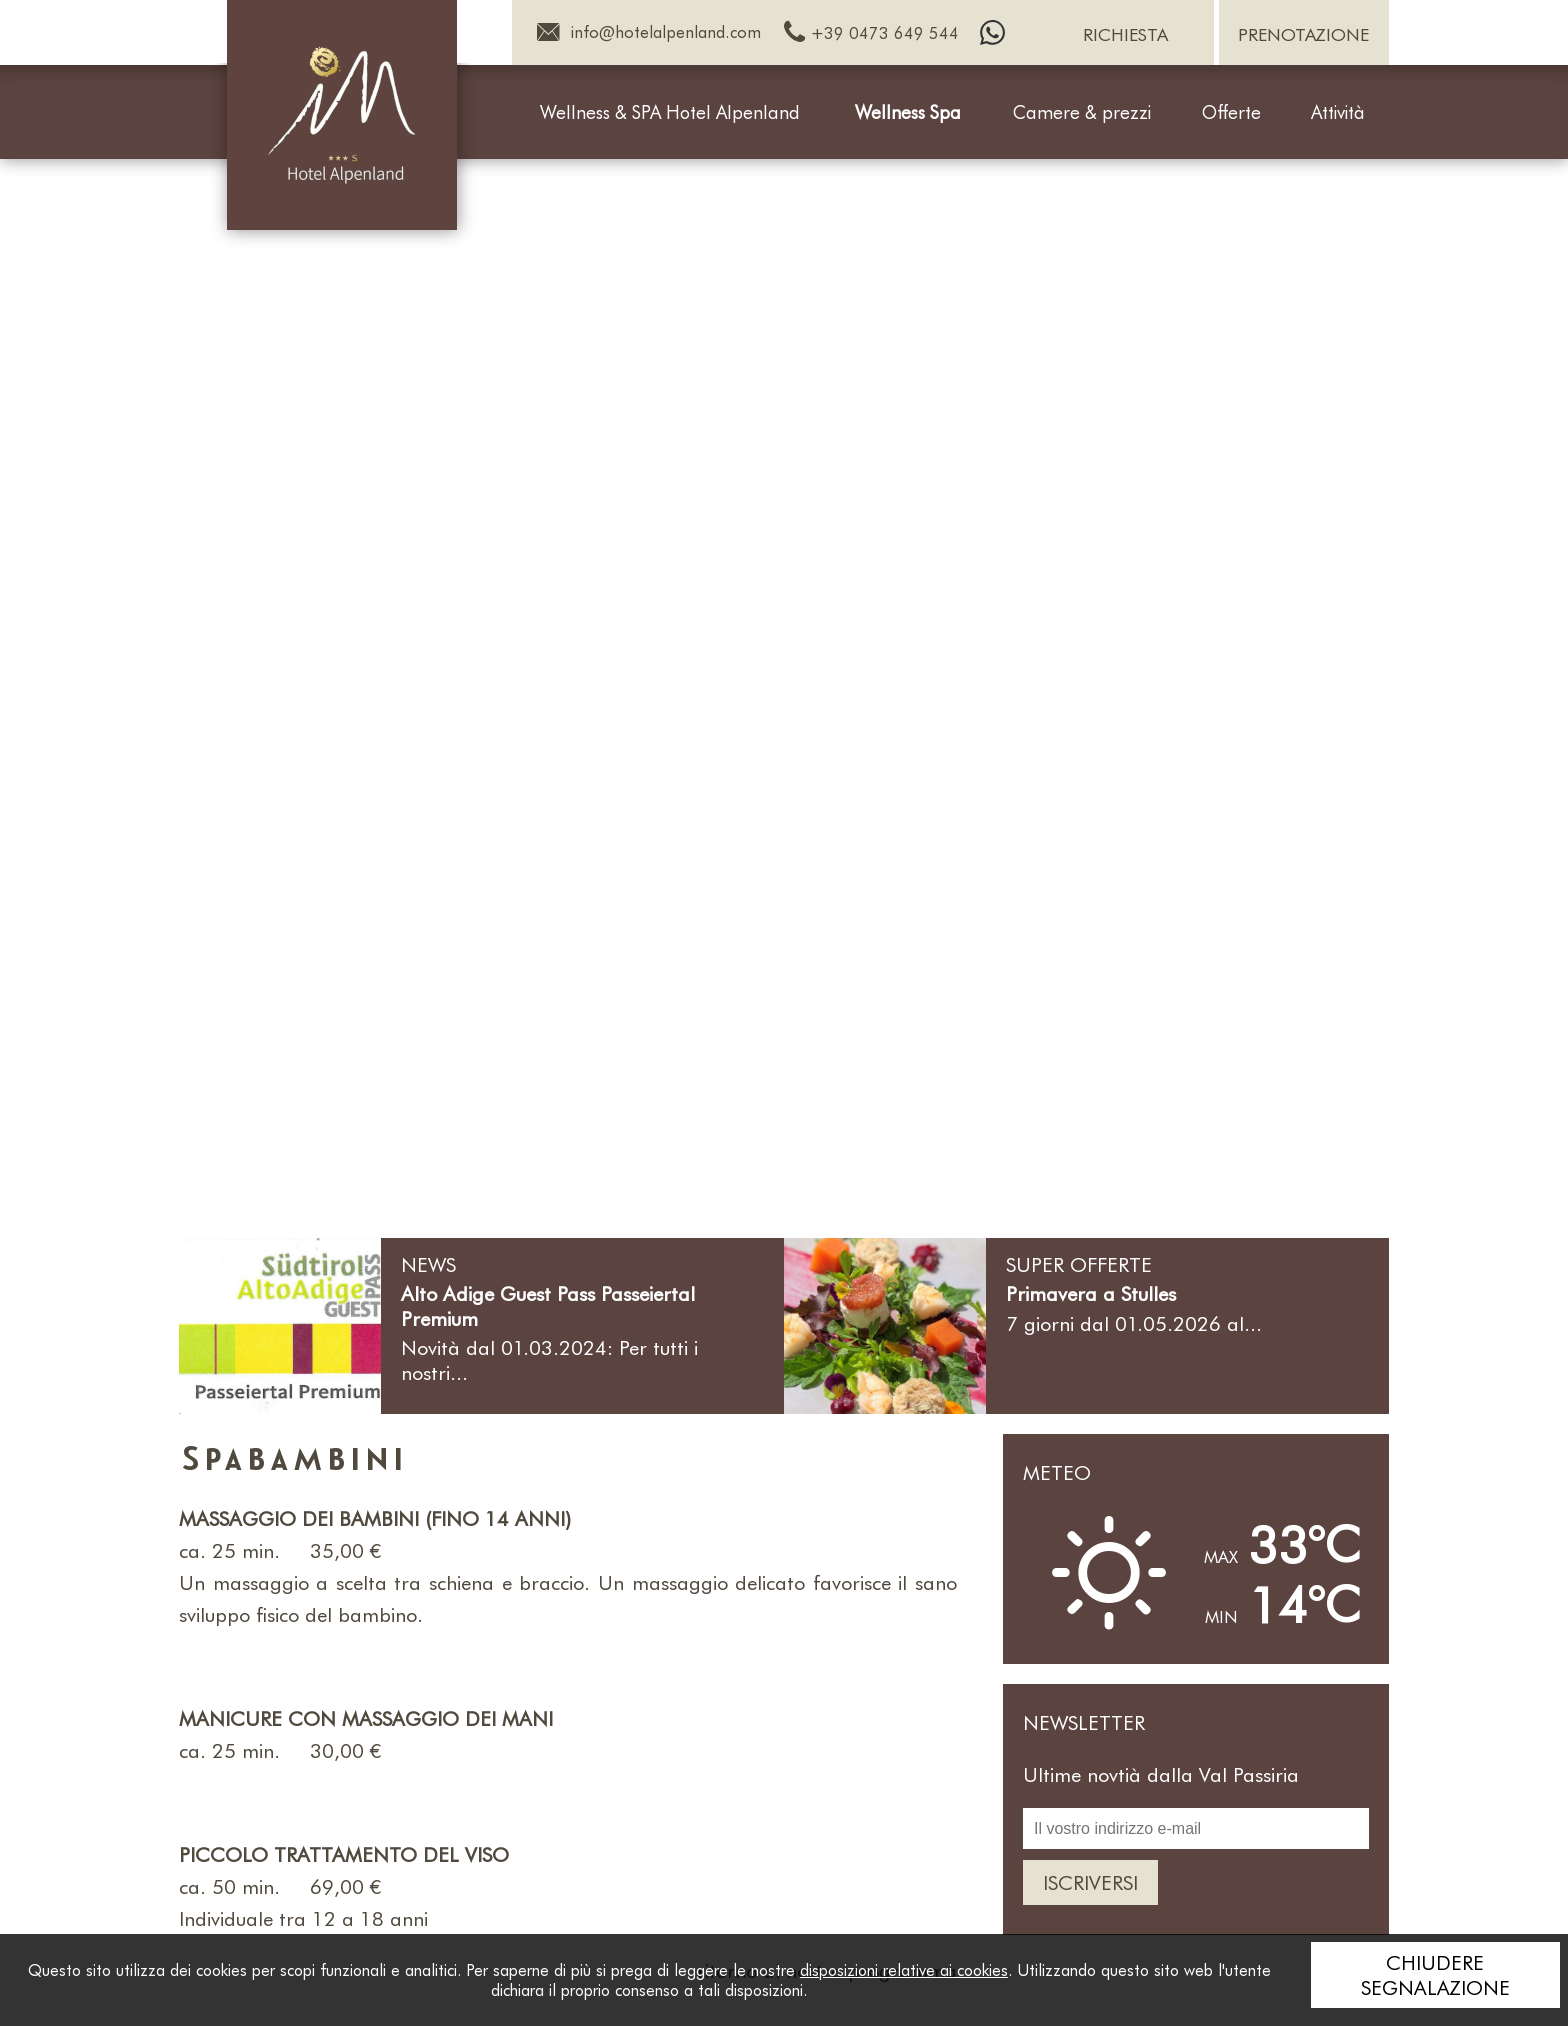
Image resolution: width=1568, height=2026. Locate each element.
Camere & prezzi (1082, 112)
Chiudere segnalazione (1435, 1974)
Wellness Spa (908, 112)
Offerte (1231, 112)
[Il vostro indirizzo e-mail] (1196, 1828)
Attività (1338, 112)
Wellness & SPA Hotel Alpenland (670, 112)
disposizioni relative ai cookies (904, 1969)
